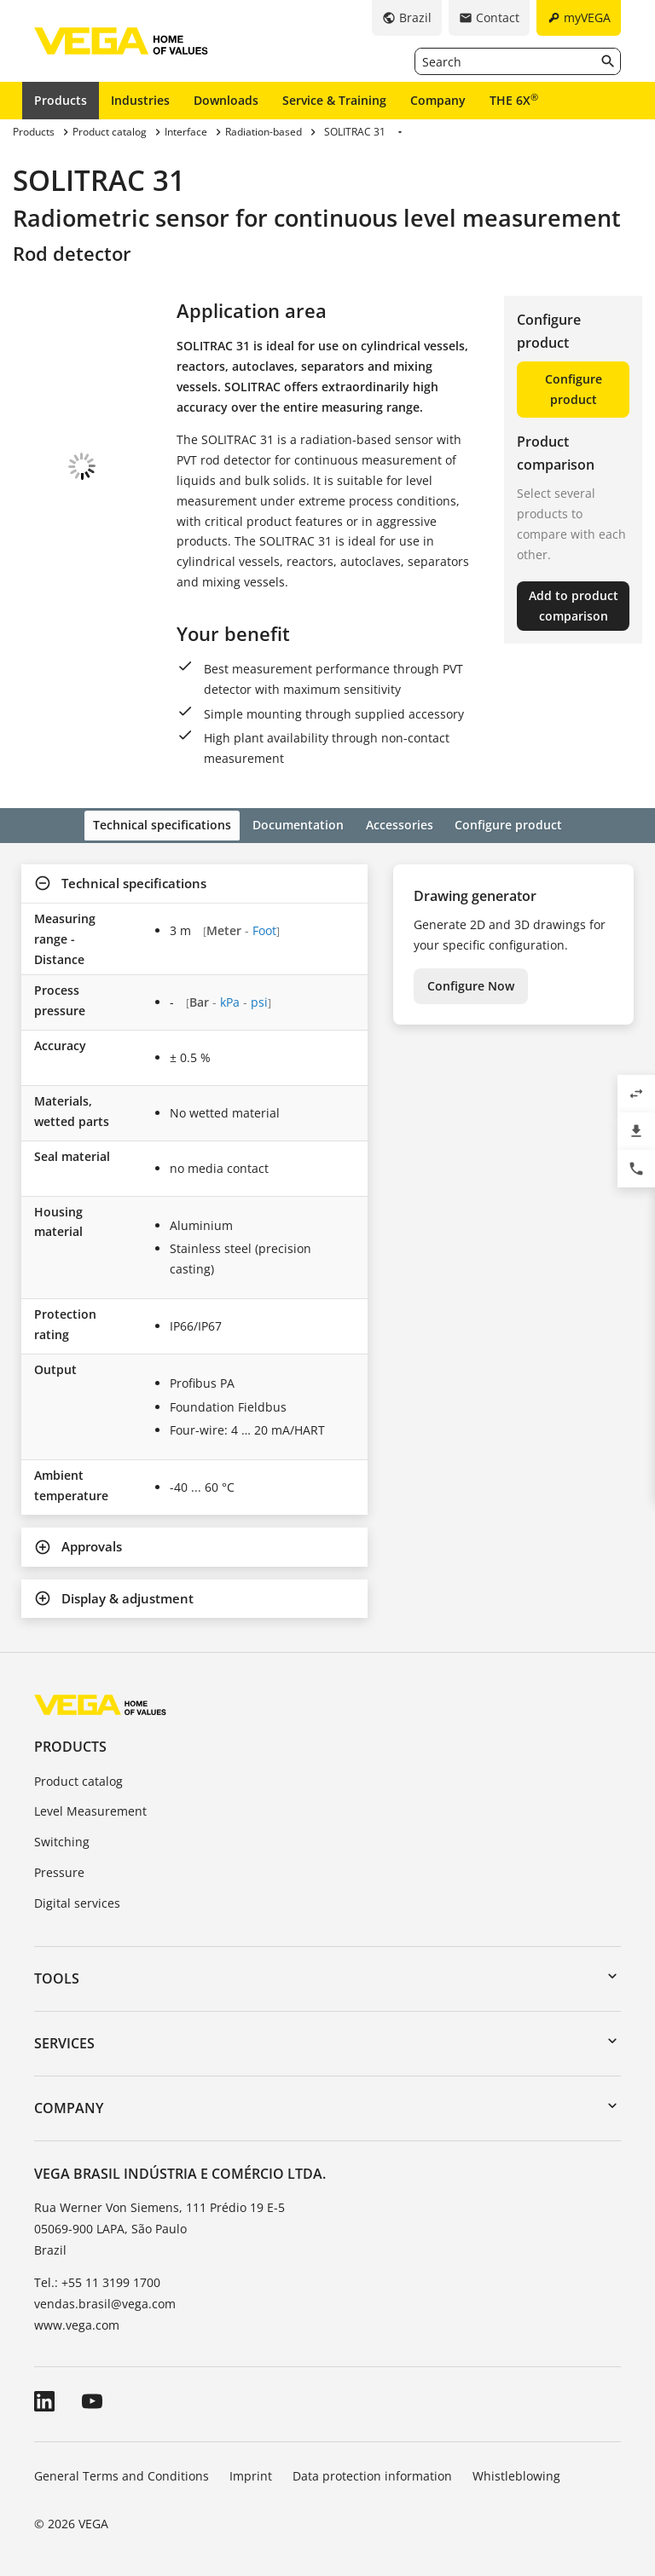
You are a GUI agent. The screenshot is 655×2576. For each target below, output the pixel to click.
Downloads (226, 100)
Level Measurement (90, 1809)
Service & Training (334, 100)
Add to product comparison (573, 605)
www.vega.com (76, 2322)
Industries (140, 100)
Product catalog (78, 1778)
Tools (56, 1976)
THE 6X (514, 99)
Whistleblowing (516, 2473)
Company (438, 100)
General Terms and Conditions (121, 2473)
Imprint (250, 2473)
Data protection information (372, 2473)
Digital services (77, 1900)
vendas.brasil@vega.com (105, 2301)
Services (64, 2040)
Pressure (59, 1870)
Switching (62, 1839)
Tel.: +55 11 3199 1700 (97, 2280)
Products (60, 100)
